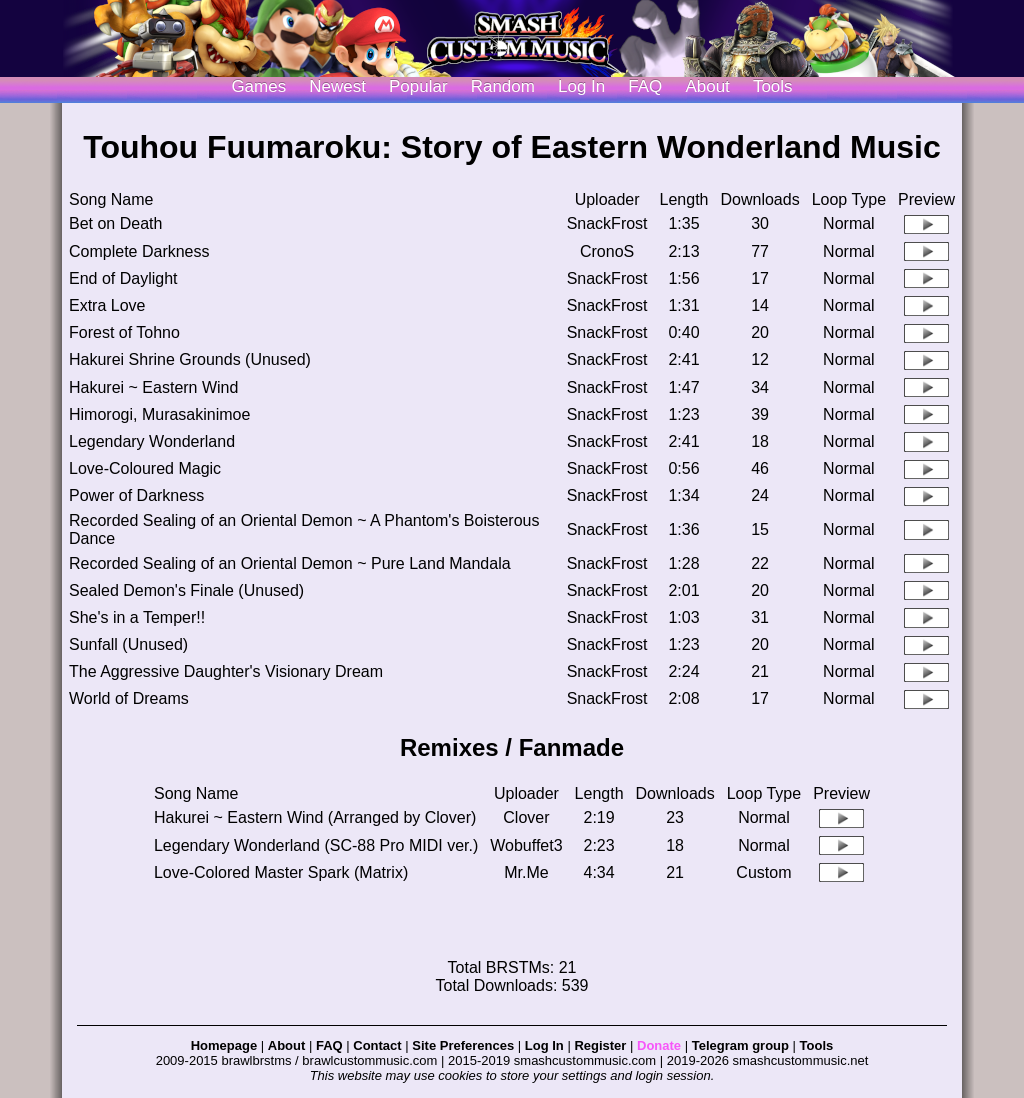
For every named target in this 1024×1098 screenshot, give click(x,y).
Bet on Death (115, 223)
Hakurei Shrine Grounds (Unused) (190, 359)
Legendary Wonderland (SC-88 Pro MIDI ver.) (316, 845)
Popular (418, 86)
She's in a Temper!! (137, 617)
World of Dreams (129, 698)
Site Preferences (463, 1045)
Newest (337, 86)
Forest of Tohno (124, 332)
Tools (773, 86)
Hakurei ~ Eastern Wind (153, 387)
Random (503, 86)
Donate (659, 1045)
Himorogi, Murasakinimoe (159, 414)
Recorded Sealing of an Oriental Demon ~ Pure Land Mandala (290, 563)
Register (600, 1045)
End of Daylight (123, 278)
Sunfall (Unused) (128, 644)
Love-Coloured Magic (145, 468)
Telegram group (740, 1045)
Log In (544, 1045)
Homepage (224, 1045)
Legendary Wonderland (152, 441)
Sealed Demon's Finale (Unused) (186, 590)
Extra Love (107, 305)
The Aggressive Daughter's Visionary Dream (226, 671)
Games (258, 86)
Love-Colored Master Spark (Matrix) (281, 872)
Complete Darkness (139, 251)
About (707, 86)
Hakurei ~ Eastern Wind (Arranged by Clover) (315, 817)
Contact (377, 1045)
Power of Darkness (136, 495)
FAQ (645, 86)
